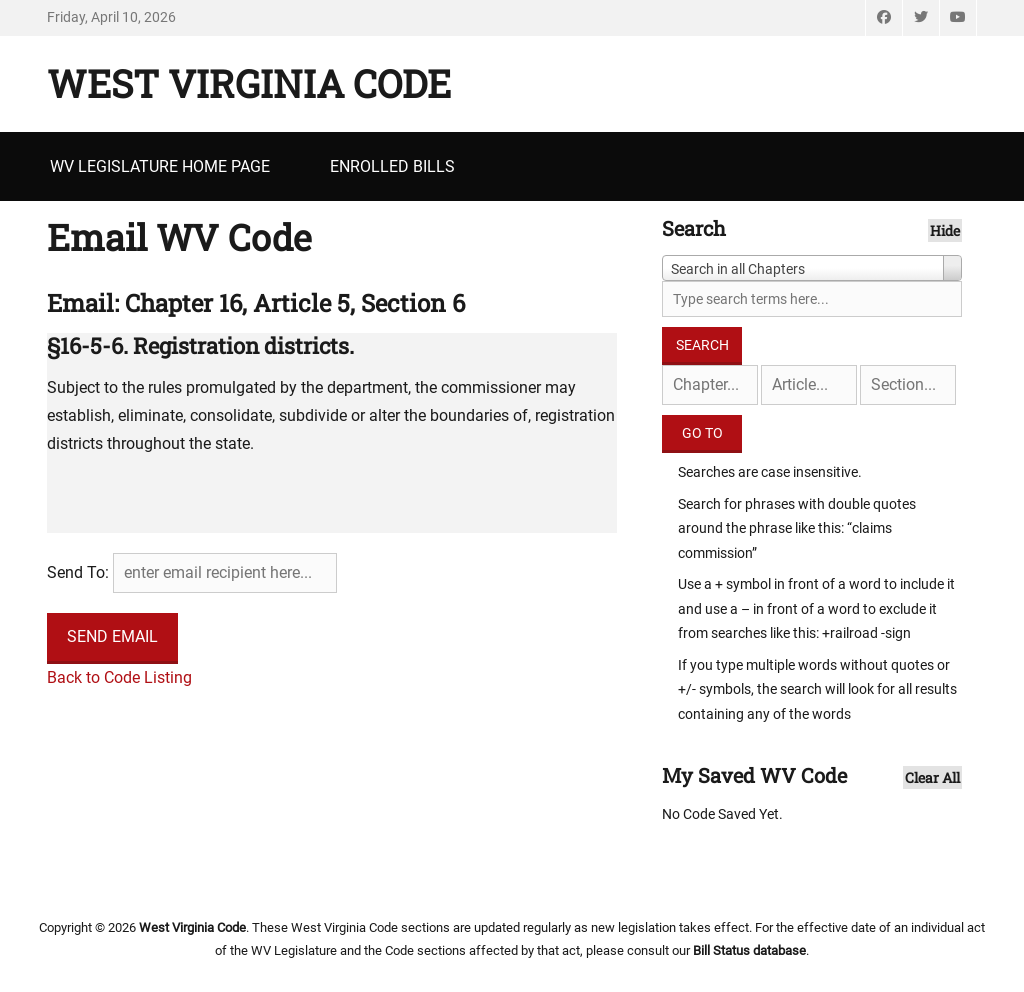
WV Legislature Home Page (160, 166)
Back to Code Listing (119, 677)
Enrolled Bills (392, 166)
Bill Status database (749, 950)
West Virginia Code (249, 83)
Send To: (78, 572)
